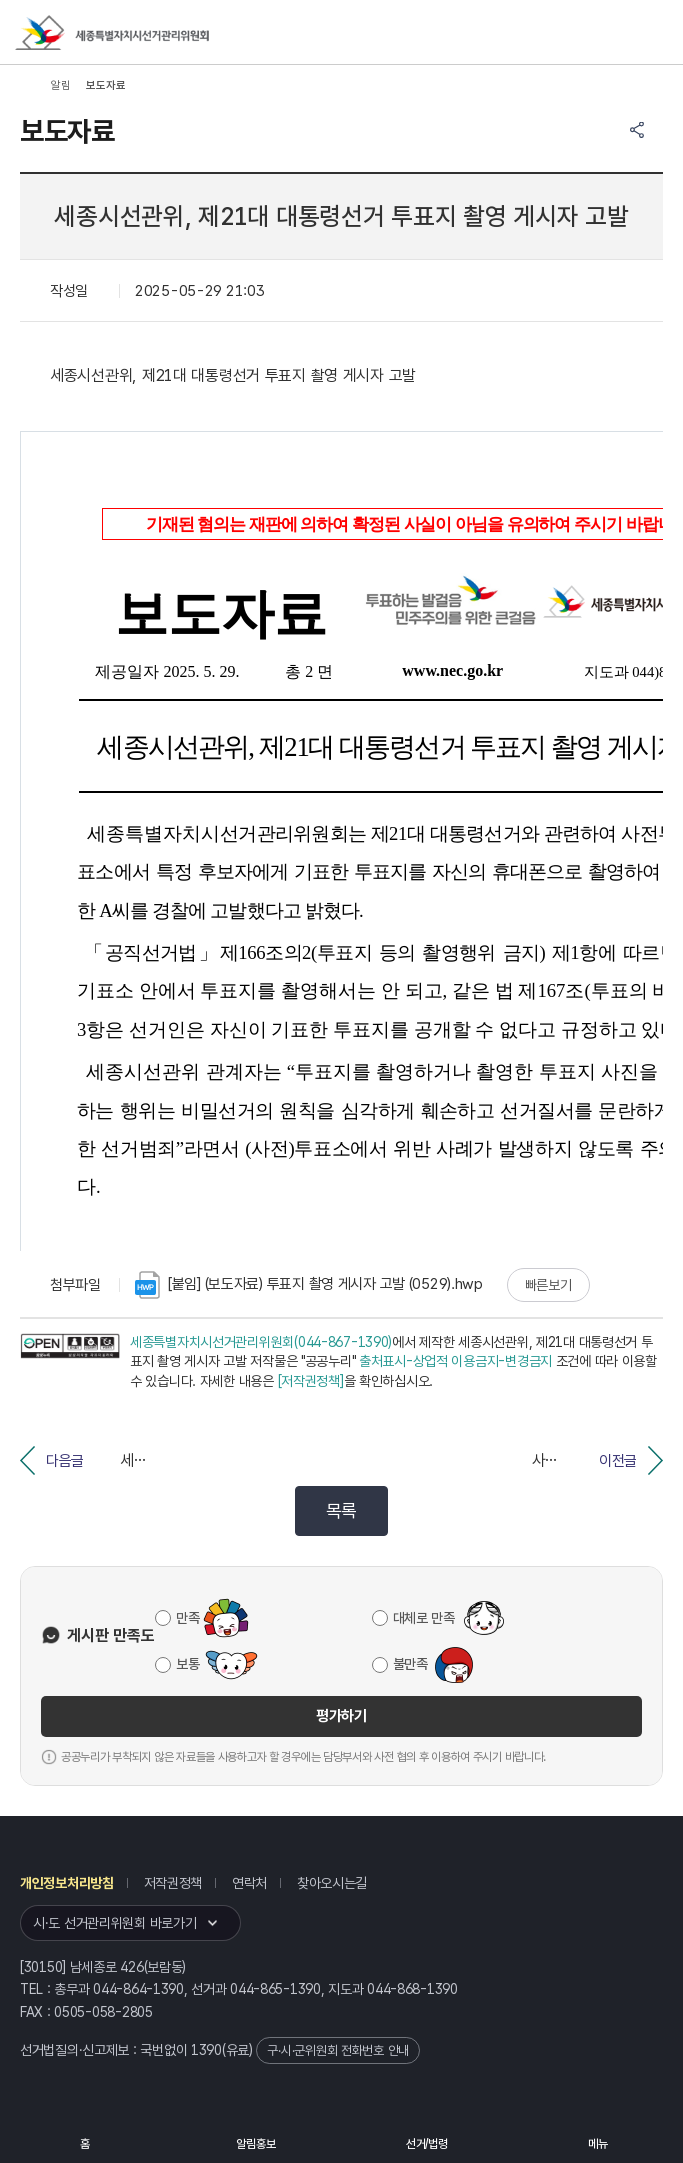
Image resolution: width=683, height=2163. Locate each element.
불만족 (410, 1664)
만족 (187, 1618)
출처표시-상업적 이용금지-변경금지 (455, 1361)
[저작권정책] (311, 1381)
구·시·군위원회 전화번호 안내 (338, 2050)
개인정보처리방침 (67, 1883)
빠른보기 (548, 1285)
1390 (206, 2050)
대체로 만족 (424, 1618)
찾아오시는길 (332, 1883)
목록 (341, 1510)
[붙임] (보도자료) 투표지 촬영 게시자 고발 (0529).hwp (309, 1285)
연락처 (249, 1883)
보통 (187, 1664)
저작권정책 (173, 1883)
